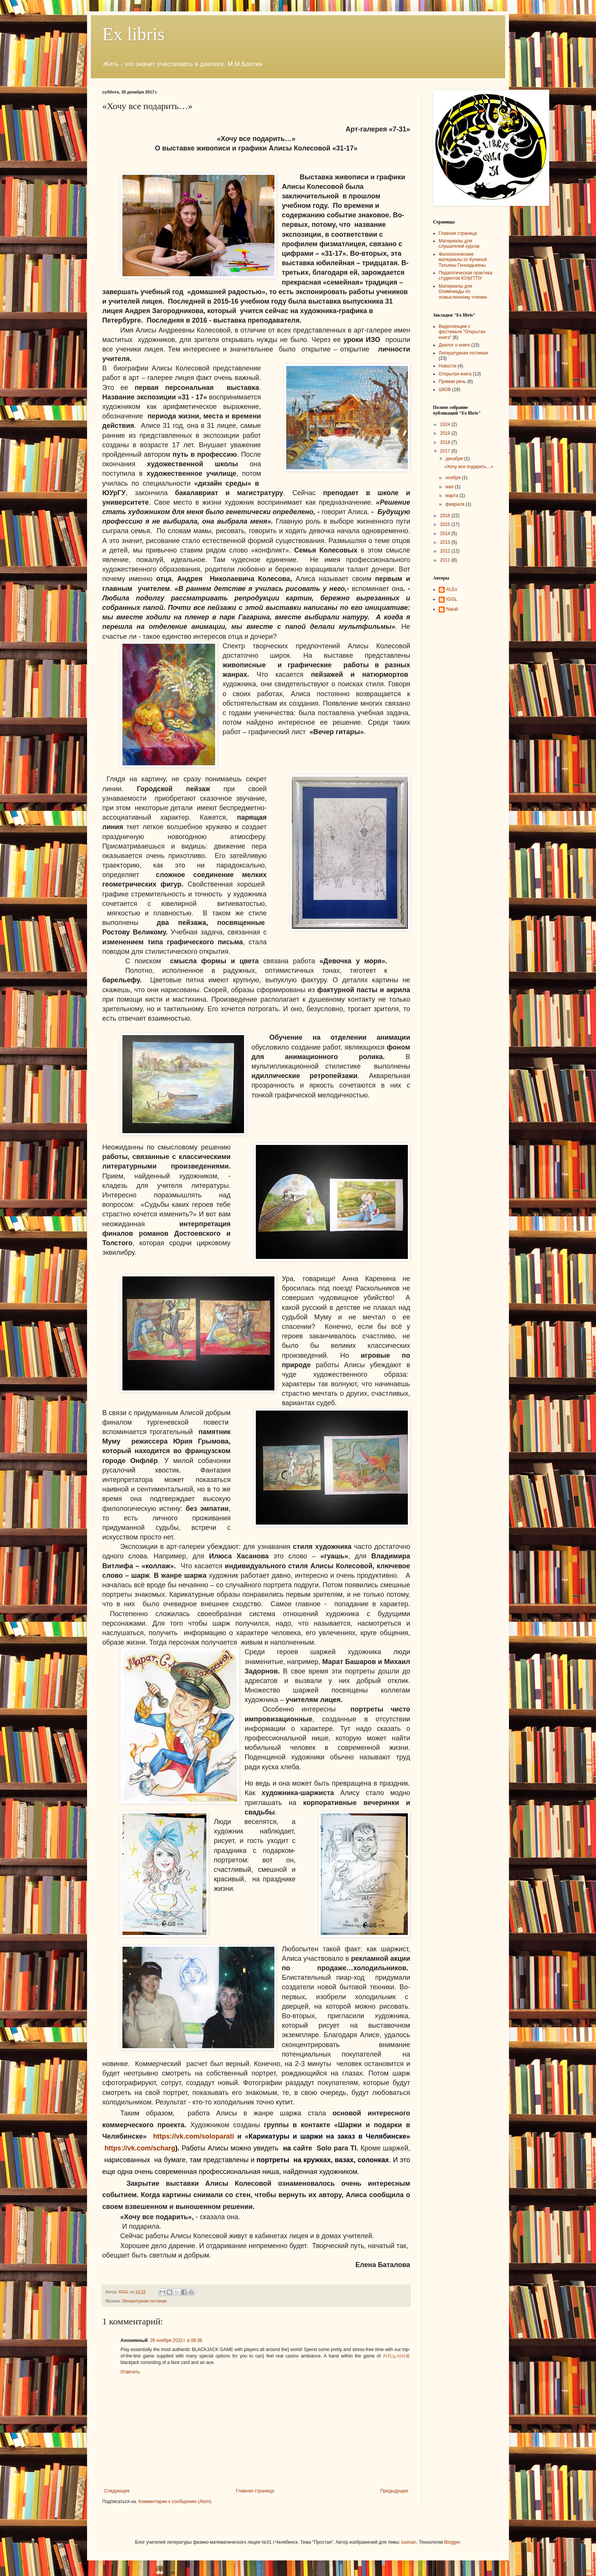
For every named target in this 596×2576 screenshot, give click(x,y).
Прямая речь (452, 381)
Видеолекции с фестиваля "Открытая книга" (462, 332)
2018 (446, 442)
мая (450, 486)
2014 (446, 533)
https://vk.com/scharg (140, 2148)
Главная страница (255, 2491)
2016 (446, 515)
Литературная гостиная (144, 2301)
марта (452, 495)
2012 (446, 551)
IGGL (451, 599)
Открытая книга (455, 374)
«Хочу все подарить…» (468, 466)
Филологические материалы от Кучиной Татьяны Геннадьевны (463, 260)
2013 (446, 542)
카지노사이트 (396, 2356)
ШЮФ (445, 389)
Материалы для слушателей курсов (459, 243)
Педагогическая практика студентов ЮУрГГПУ (465, 275)
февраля (455, 504)
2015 (446, 524)
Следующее (117, 2491)
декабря (454, 458)
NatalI (452, 609)
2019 (446, 433)
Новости (447, 366)
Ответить (130, 2372)
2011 (446, 560)
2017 (446, 451)
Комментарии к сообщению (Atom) (174, 2501)
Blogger (452, 2542)
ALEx (451, 589)
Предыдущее (394, 2491)
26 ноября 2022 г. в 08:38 (176, 2340)
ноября (453, 477)
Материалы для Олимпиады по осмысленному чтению (463, 291)
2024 (446, 424)
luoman (408, 2542)
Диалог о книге (454, 345)
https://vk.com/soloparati (193, 2136)
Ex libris (133, 34)
